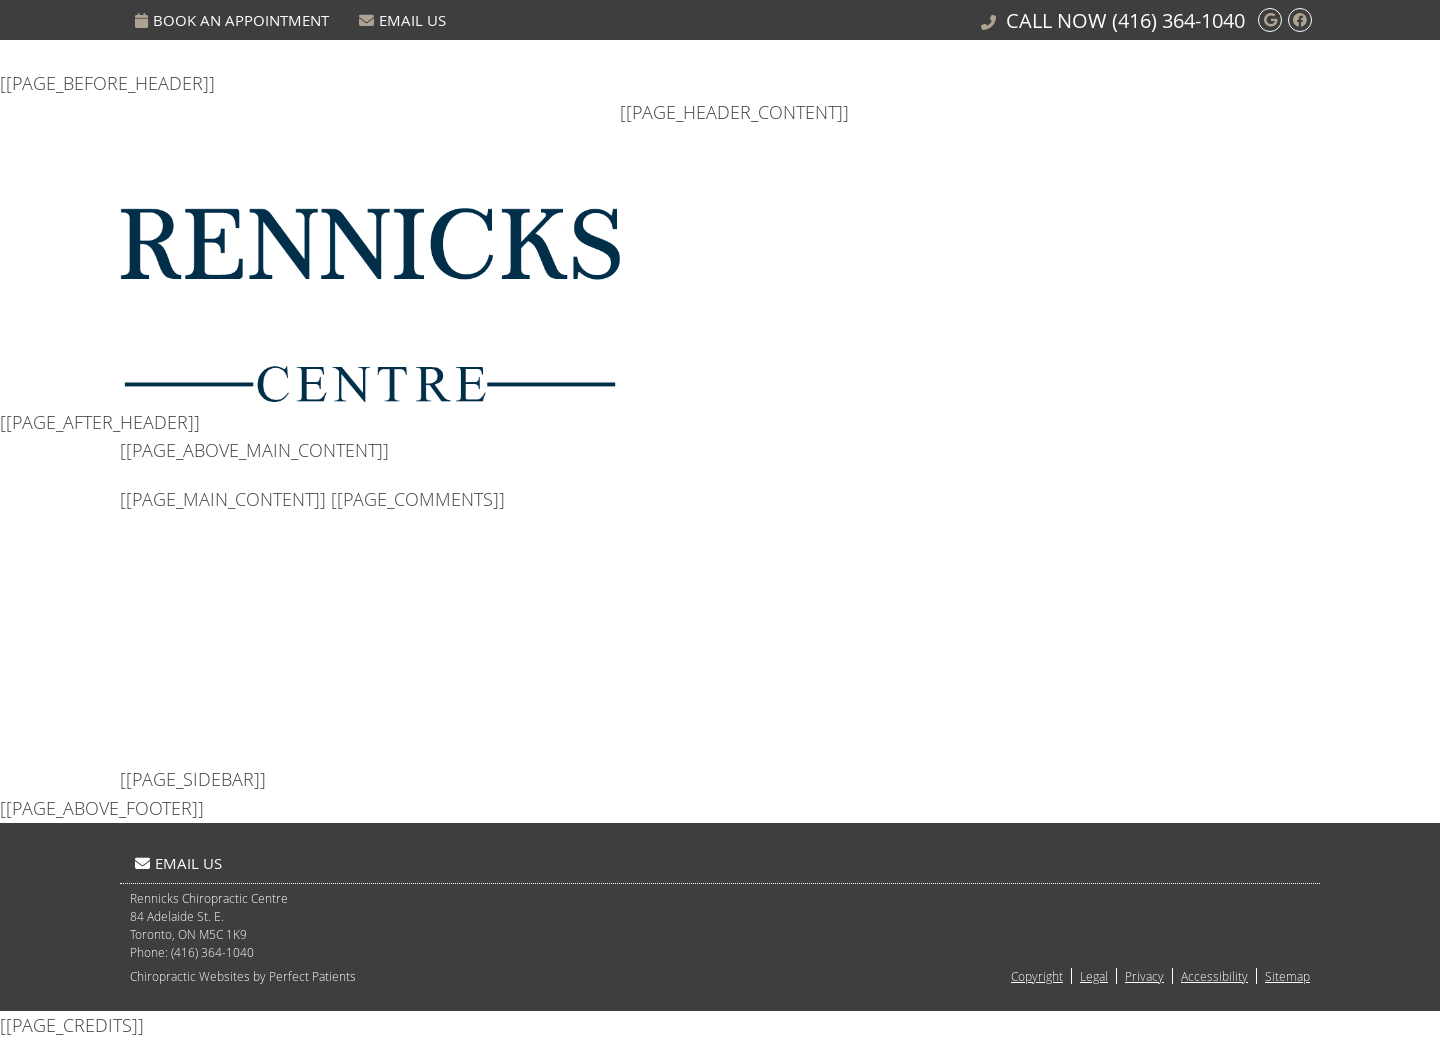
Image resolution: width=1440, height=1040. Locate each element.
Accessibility (1214, 976)
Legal (1094, 976)
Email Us (402, 20)
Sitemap (1287, 976)
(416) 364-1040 (1178, 20)
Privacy (1144, 976)
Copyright (1037, 976)
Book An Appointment (232, 20)
